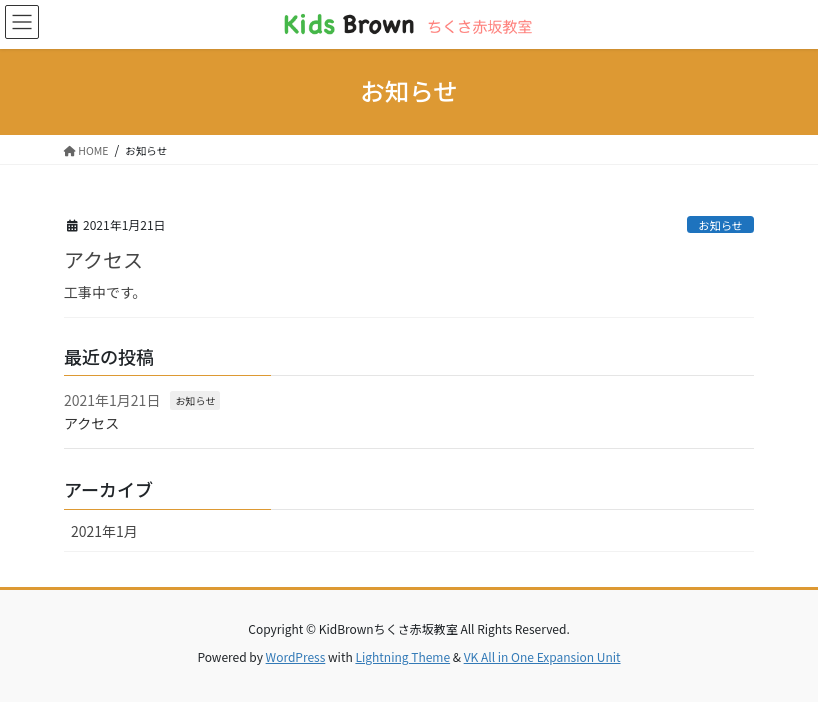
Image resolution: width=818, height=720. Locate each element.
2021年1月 (104, 531)
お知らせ (720, 225)
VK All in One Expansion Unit (542, 656)
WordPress (296, 656)
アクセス (103, 259)
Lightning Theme (402, 656)
